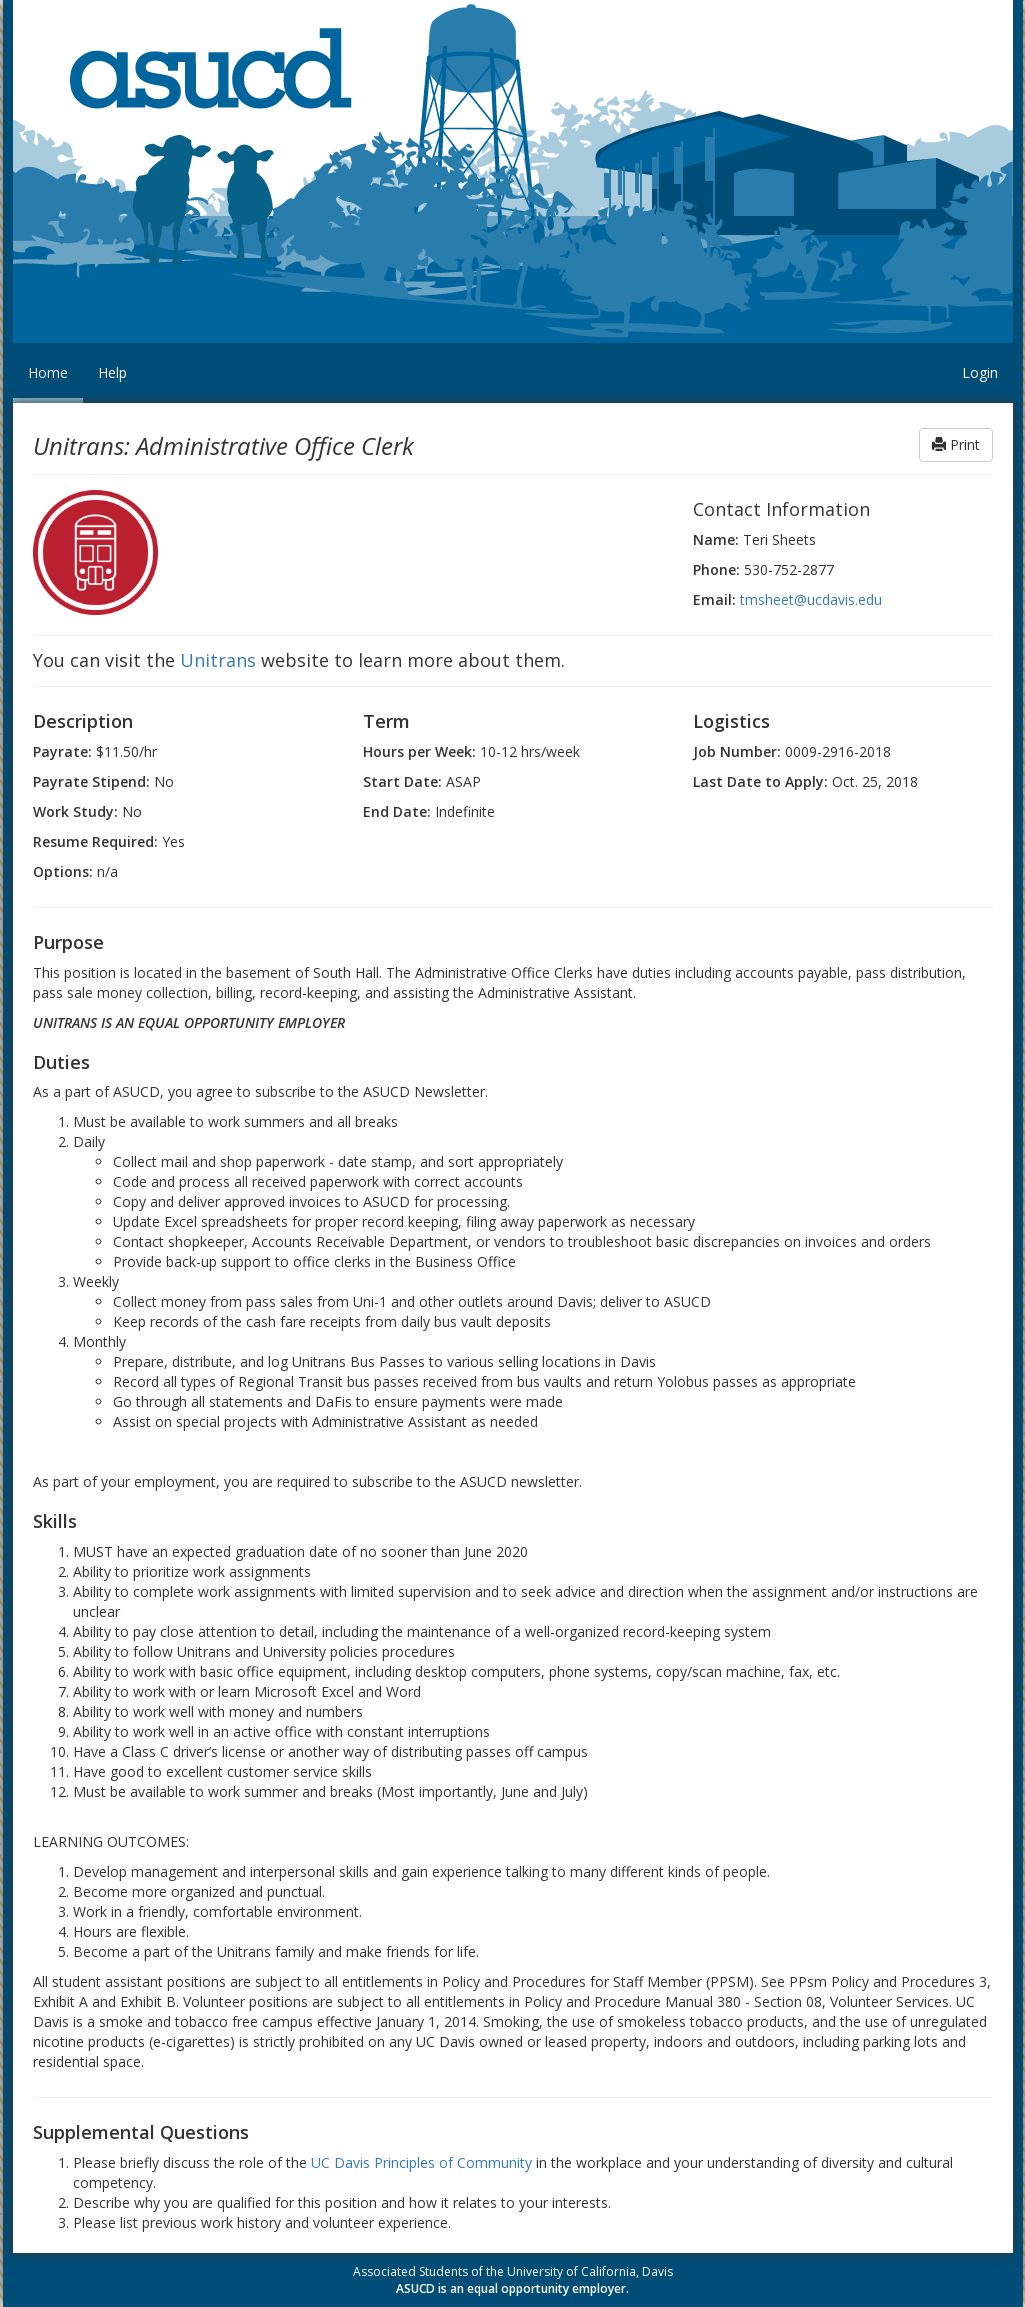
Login (980, 372)
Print (956, 444)
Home (48, 372)
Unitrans (218, 660)
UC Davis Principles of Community (421, 2162)
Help (112, 372)
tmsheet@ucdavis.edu (811, 599)
